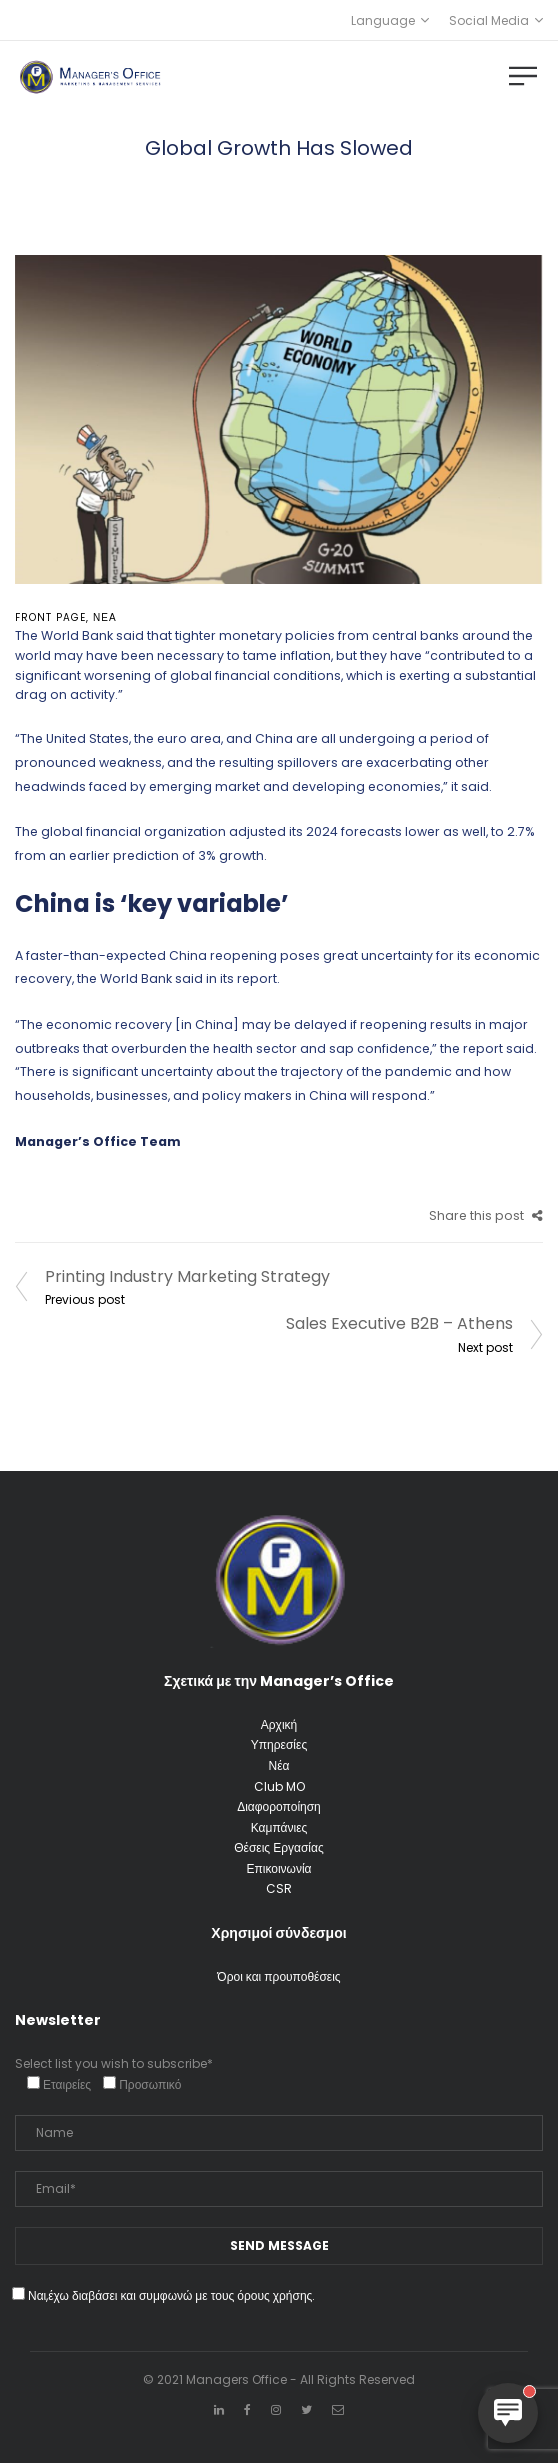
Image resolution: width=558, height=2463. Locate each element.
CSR (279, 1888)
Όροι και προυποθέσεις (278, 1976)
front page (50, 617)
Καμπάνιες (279, 1827)
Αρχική (279, 1724)
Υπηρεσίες (279, 1744)
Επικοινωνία (278, 1868)
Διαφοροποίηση (279, 1806)
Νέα (105, 617)
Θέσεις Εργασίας (278, 1847)
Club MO (279, 1786)
